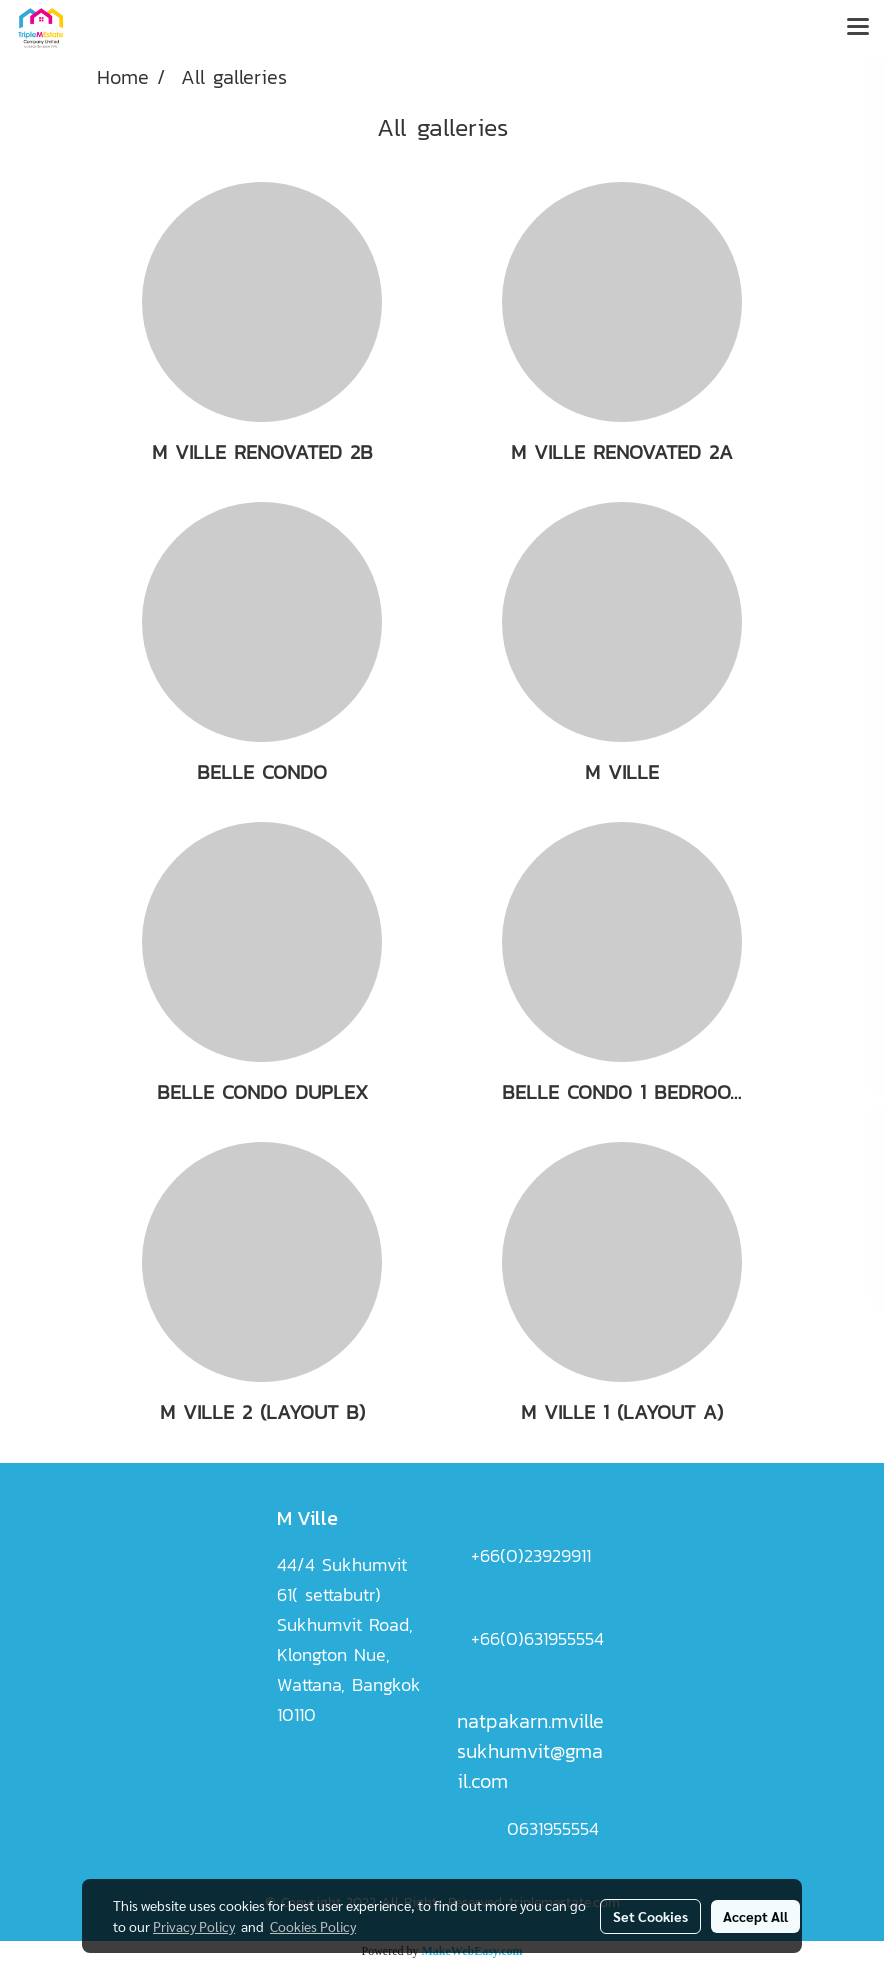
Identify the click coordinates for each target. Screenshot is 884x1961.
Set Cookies (650, 1916)
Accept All (755, 1916)
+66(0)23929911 (531, 1555)
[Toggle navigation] (858, 28)
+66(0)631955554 (537, 1638)
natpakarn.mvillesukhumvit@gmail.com (530, 1751)
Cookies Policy (313, 1926)
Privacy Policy (194, 1926)
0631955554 (553, 1828)
